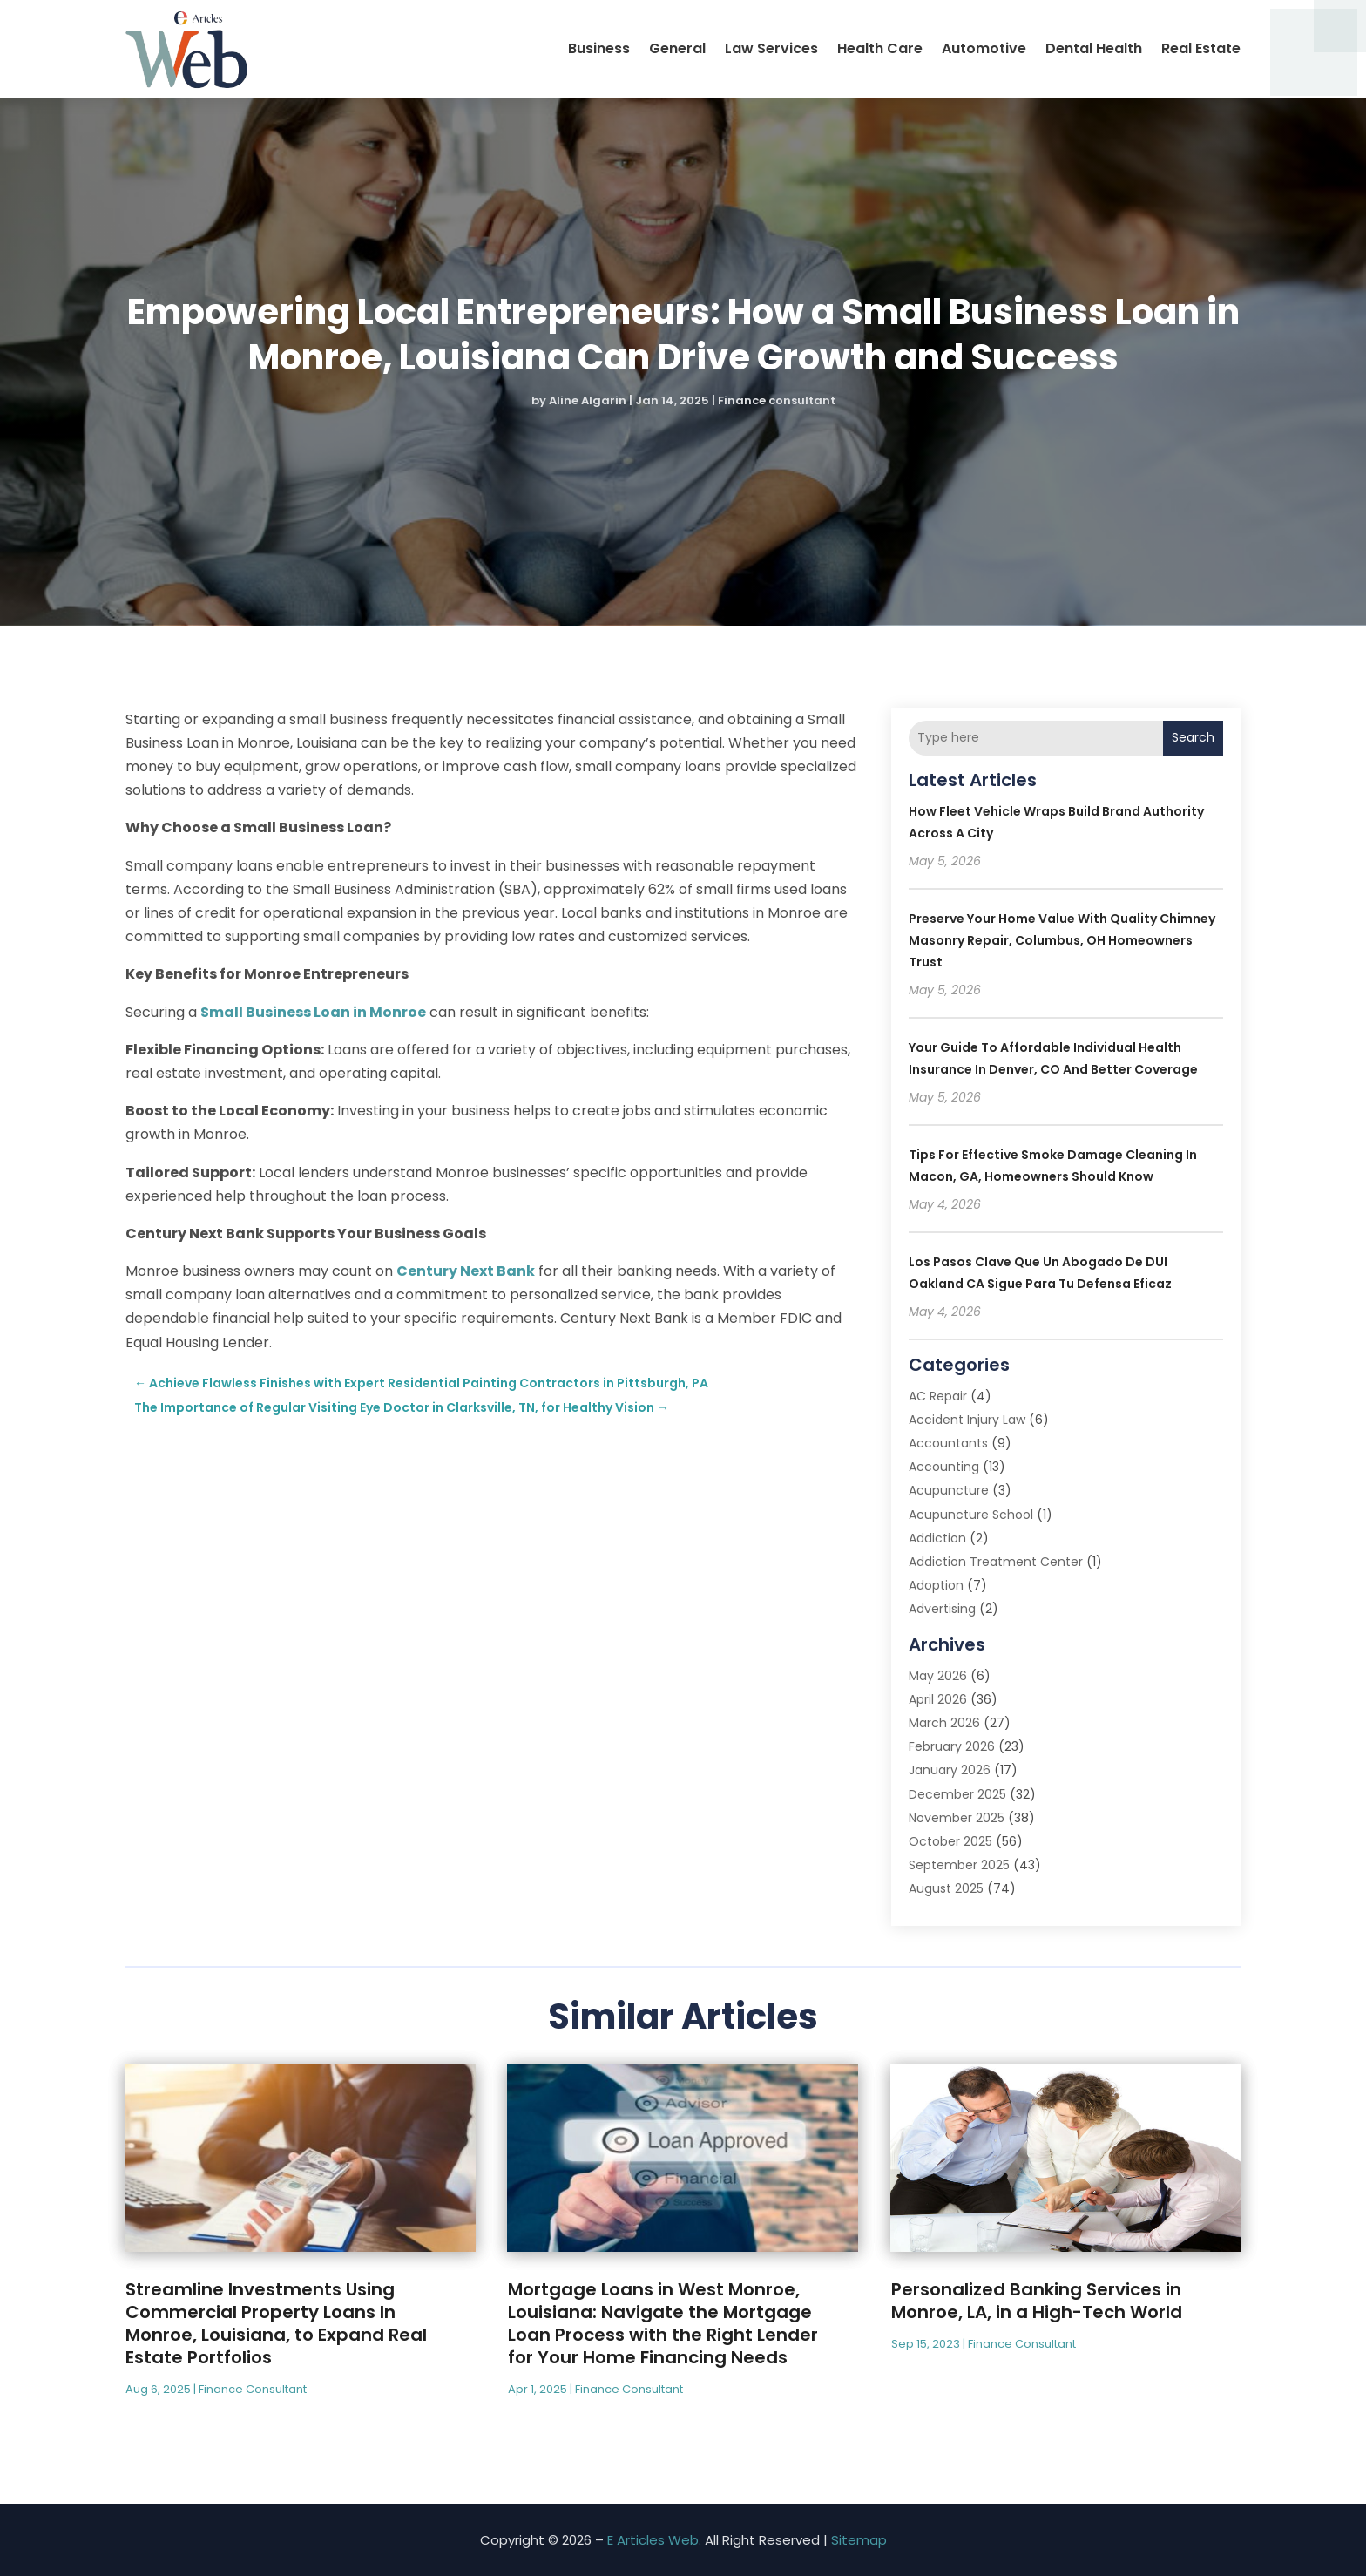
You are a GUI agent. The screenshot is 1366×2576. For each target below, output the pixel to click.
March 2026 (944, 1723)
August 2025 (946, 1888)
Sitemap (859, 2540)
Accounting (944, 1466)
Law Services (771, 48)
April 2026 (938, 1699)
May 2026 (938, 1676)
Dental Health (1093, 48)
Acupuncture (949, 1490)
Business (599, 48)
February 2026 (952, 1746)
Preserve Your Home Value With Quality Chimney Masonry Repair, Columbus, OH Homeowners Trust (1062, 940)
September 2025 (959, 1865)
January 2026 (950, 1770)
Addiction (937, 1538)
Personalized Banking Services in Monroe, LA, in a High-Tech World (1036, 2300)
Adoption (936, 1585)
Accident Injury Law (967, 1419)
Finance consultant (776, 400)
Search (1193, 737)
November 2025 (956, 1818)
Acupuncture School (971, 1514)
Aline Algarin (587, 400)
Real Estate (1201, 48)
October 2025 (950, 1841)
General (677, 48)
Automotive (984, 48)
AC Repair (938, 1396)
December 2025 (957, 1794)
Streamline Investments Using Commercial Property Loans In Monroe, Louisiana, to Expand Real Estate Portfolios (276, 2323)
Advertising (942, 1608)
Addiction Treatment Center (996, 1561)
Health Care (880, 48)
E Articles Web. (654, 2540)
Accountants (948, 1443)
